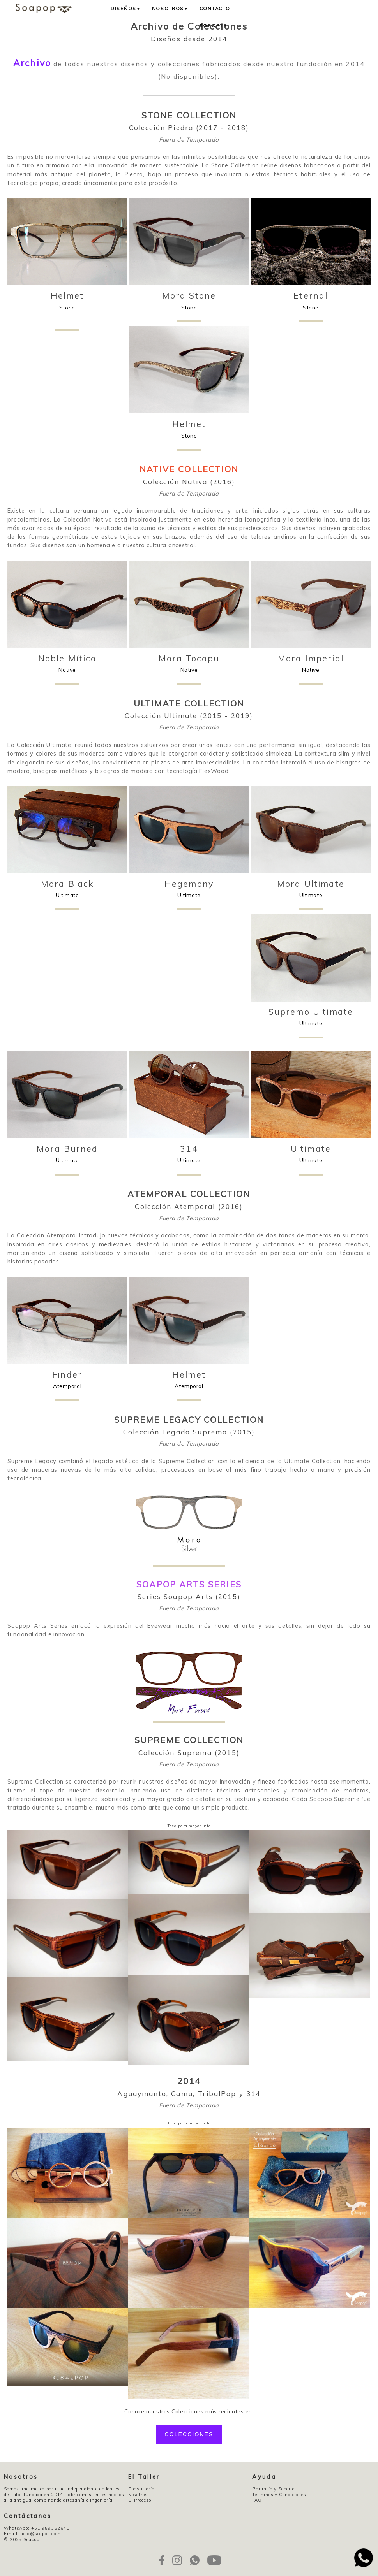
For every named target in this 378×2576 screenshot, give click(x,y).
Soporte (213, 25)
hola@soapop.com (40, 2533)
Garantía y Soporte (273, 2489)
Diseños (126, 8)
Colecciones (188, 2434)
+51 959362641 (50, 2528)
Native (67, 663)
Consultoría (141, 2489)
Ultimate (67, 889)
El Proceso (139, 2500)
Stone (67, 305)
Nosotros (170, 8)
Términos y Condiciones (279, 2494)
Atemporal (67, 1379)
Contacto (215, 8)
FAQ (257, 2500)
